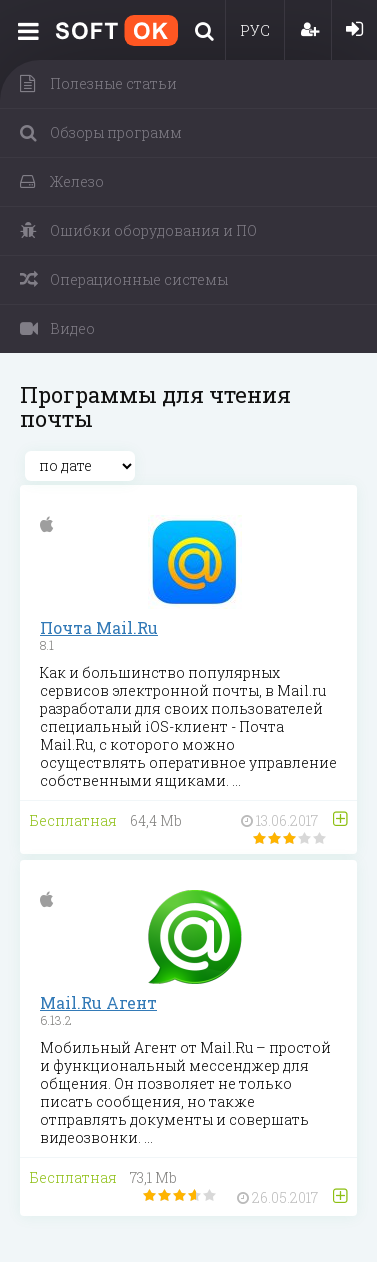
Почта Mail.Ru (99, 627)
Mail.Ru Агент (98, 1002)
